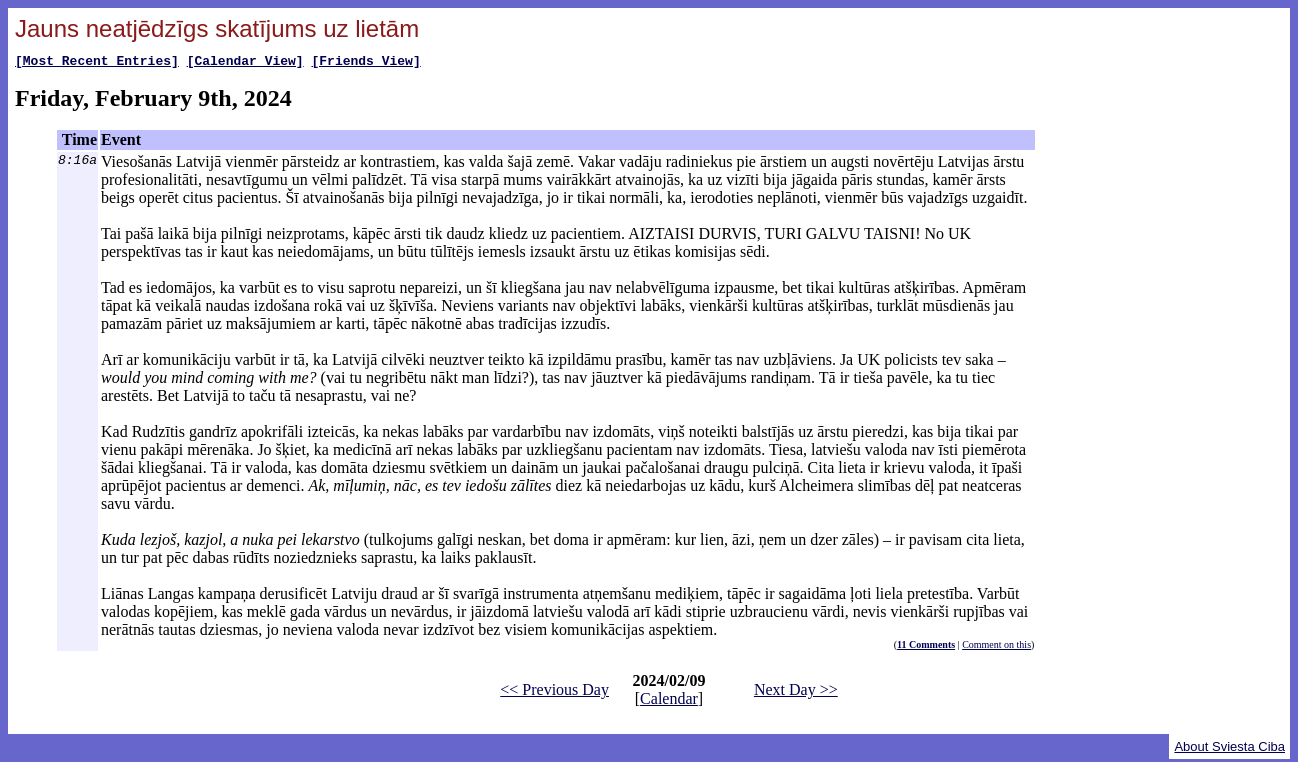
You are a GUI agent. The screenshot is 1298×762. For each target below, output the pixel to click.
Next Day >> (796, 692)
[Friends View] (365, 63)
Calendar (669, 701)
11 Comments (926, 647)
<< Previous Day (554, 692)
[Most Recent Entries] (97, 63)
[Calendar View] (245, 63)
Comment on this (996, 647)
